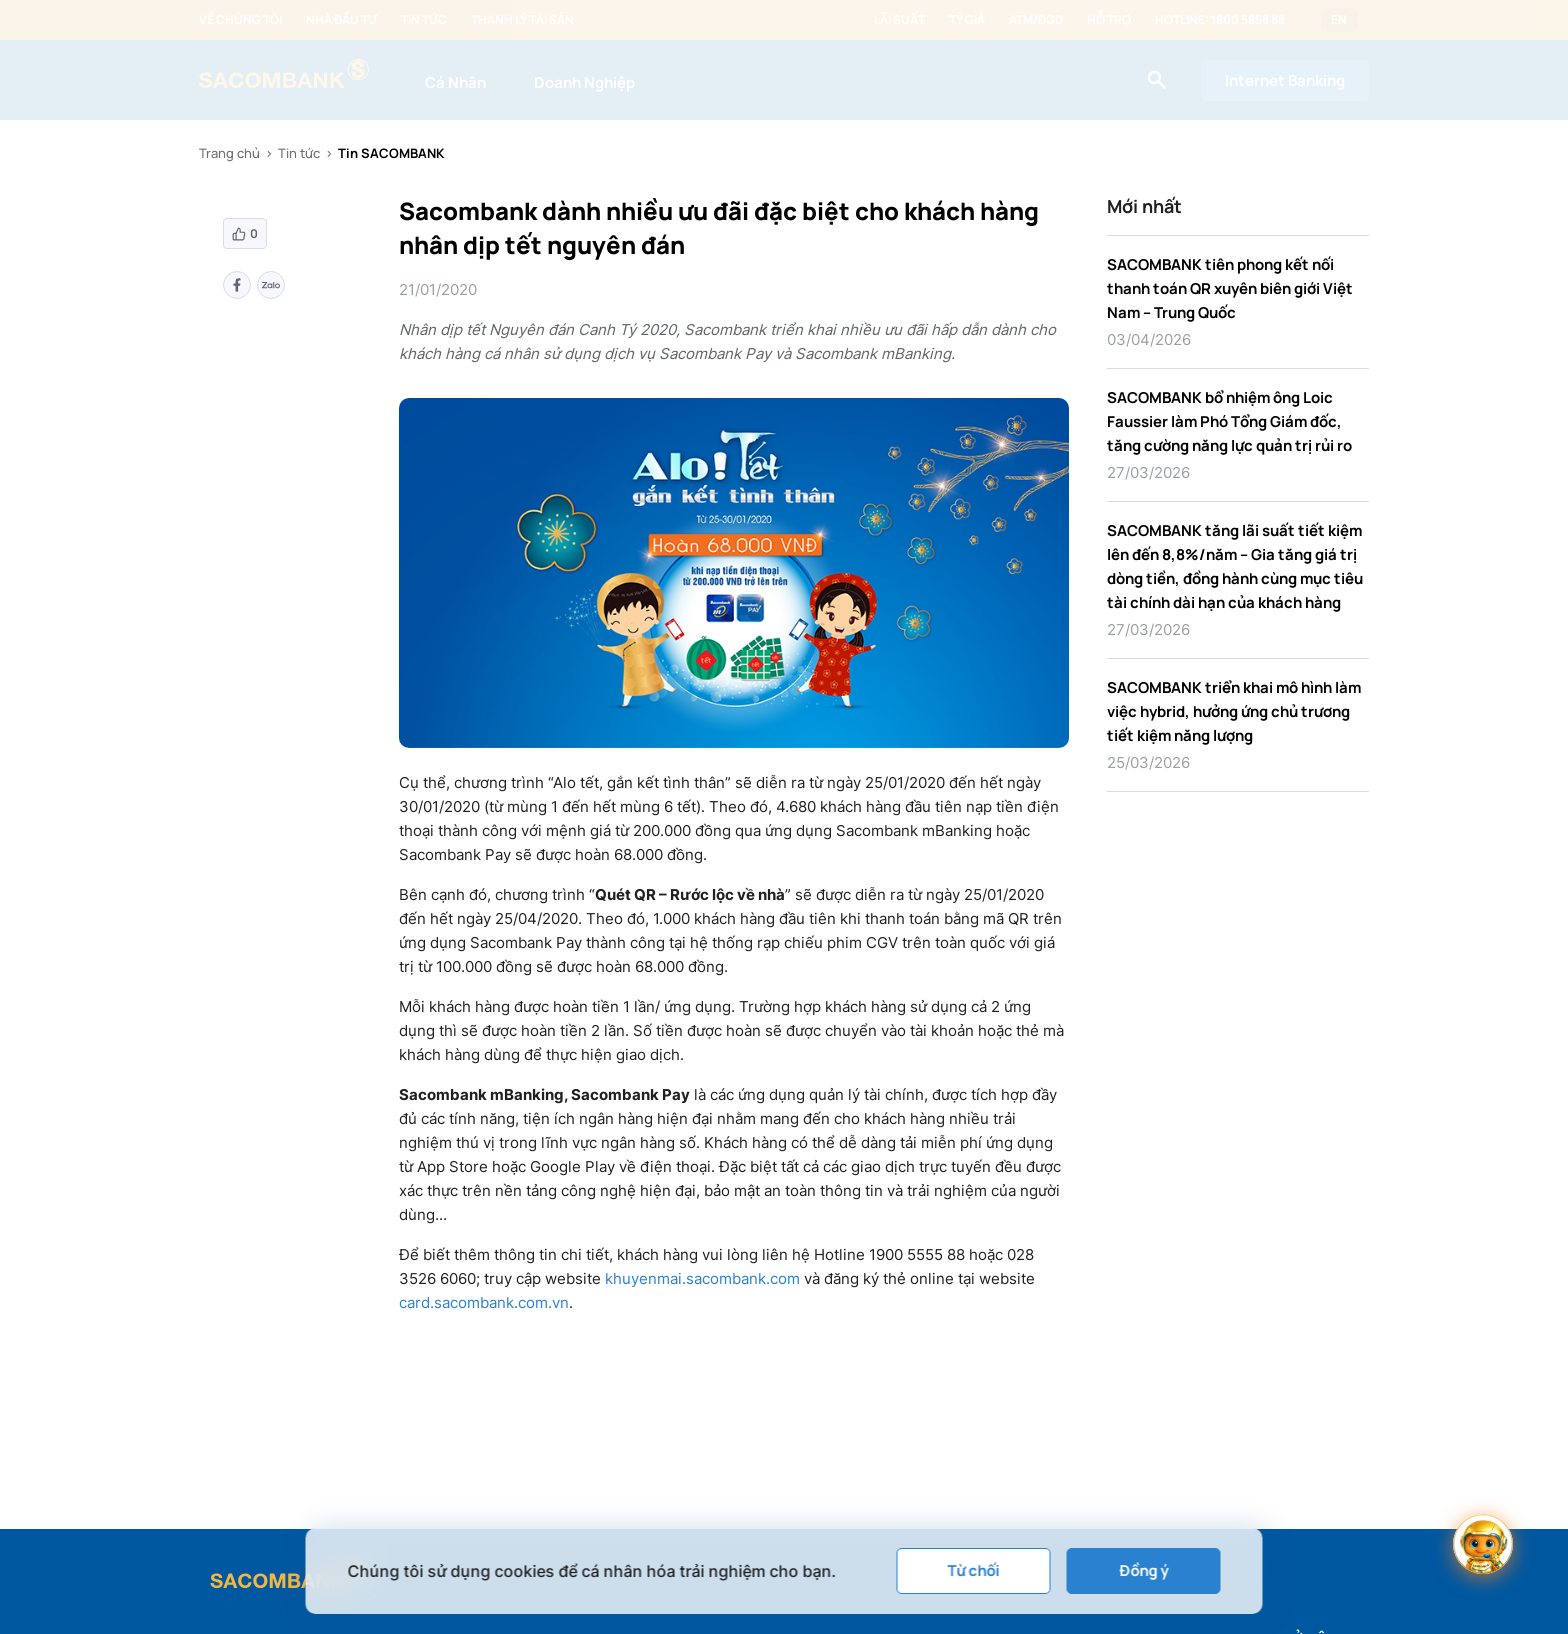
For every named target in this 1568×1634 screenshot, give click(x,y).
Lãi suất (899, 20)
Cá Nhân (455, 82)
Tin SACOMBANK (391, 153)
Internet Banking (1285, 80)
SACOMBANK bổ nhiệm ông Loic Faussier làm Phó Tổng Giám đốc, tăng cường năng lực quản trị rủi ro (1229, 421)
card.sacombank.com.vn (484, 1302)
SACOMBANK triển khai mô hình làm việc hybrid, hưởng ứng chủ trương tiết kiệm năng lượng (1234, 711)
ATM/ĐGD (1036, 20)
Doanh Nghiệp (584, 82)
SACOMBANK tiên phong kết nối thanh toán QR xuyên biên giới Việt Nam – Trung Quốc (1230, 288)
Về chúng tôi (240, 20)
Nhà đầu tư (341, 20)
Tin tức (424, 20)
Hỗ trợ (1109, 20)
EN (1339, 20)
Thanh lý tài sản (522, 20)
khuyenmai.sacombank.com (700, 1278)
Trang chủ (229, 153)
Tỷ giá (967, 20)
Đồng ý (1143, 1570)
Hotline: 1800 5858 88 (1220, 20)
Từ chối (974, 1570)
